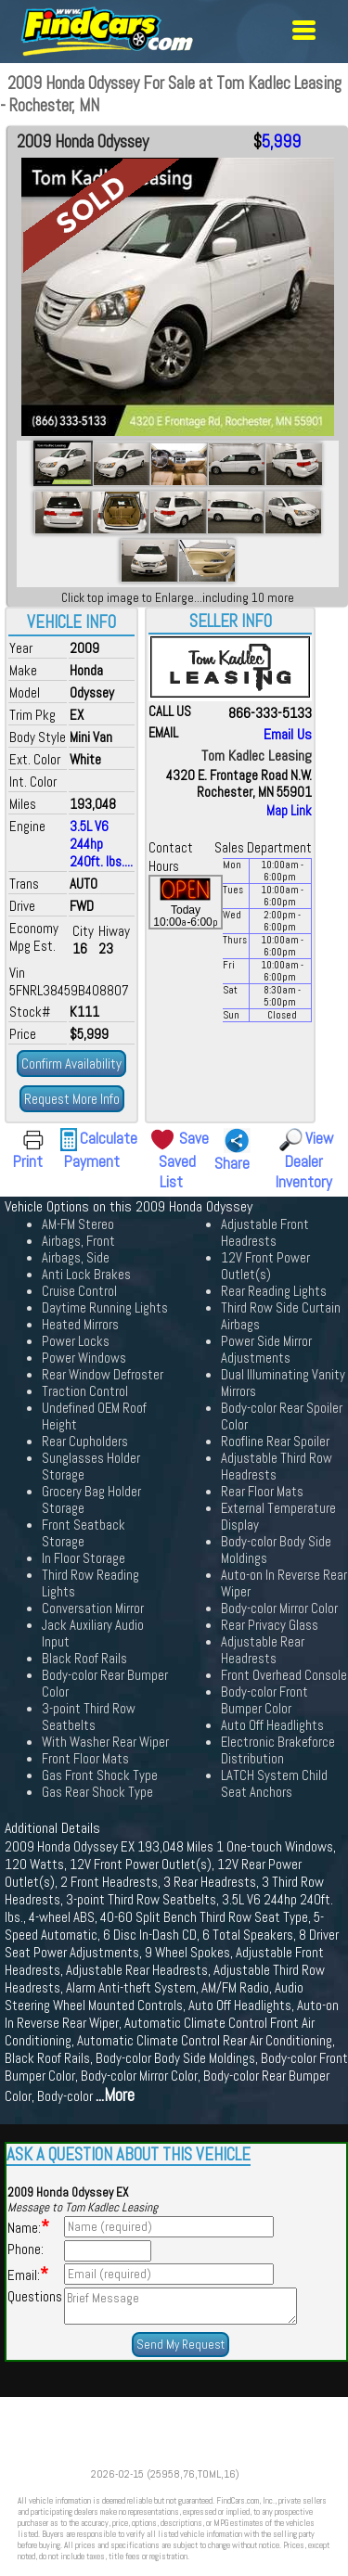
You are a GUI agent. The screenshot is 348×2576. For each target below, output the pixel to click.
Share (232, 1163)
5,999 (281, 142)
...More (115, 2095)
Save (194, 1138)
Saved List (177, 1171)
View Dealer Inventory (305, 1160)
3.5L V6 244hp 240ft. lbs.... (101, 843)
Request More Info (72, 1099)
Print (28, 1161)
